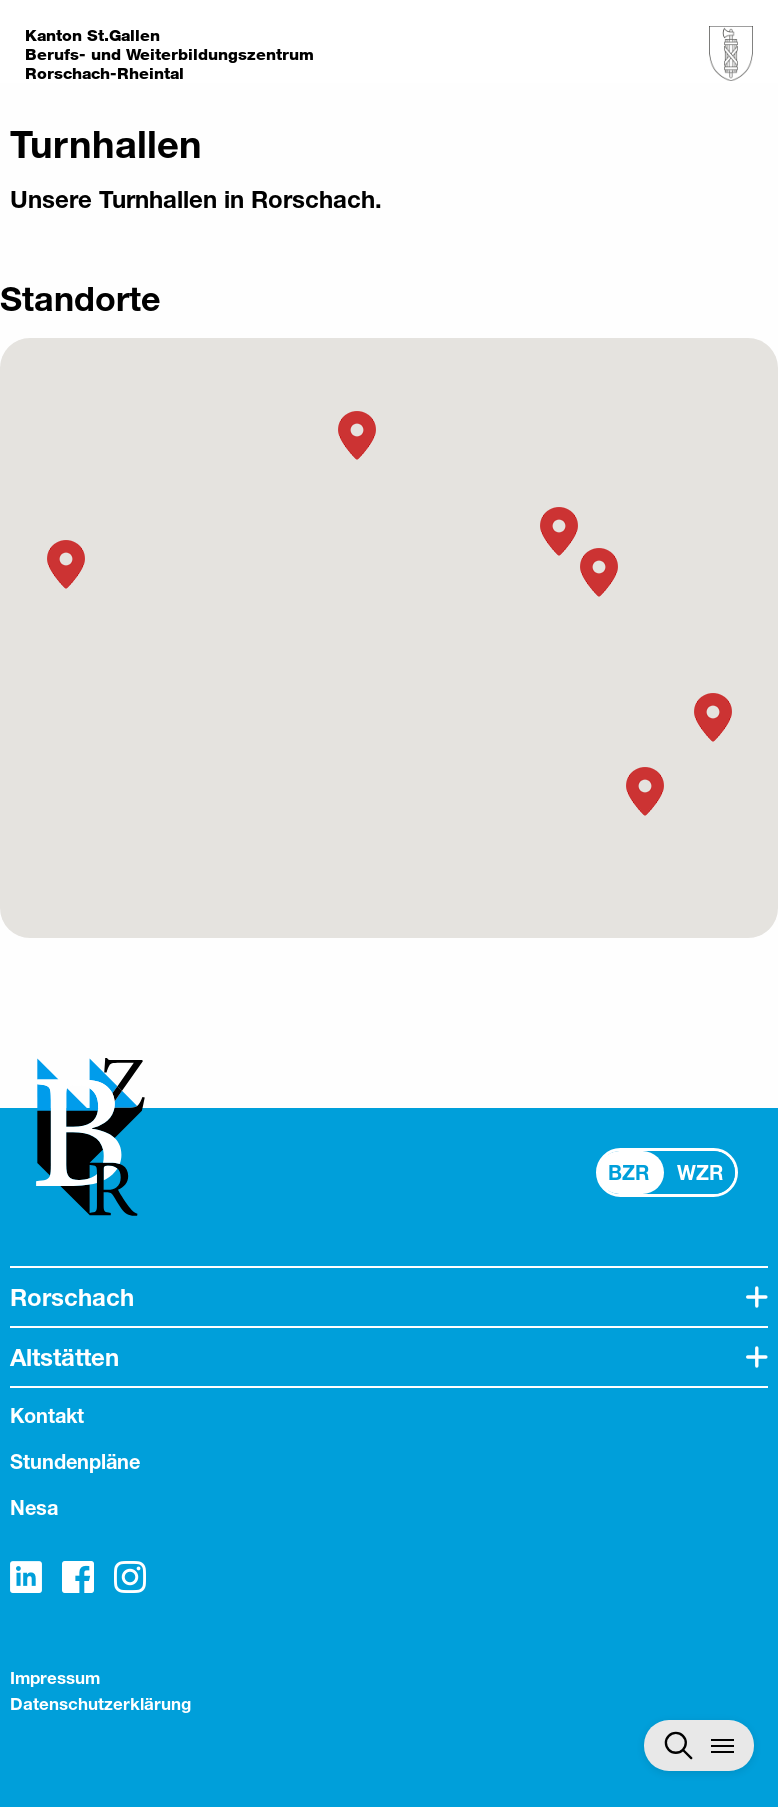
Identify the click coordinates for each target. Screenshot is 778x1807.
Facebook (78, 1577)
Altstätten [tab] (64, 1357)
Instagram (130, 1577)
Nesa (34, 1507)
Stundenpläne (75, 1461)
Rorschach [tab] (72, 1297)
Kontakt (47, 1415)
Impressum (55, 1677)
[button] (645, 791)
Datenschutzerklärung (100, 1703)
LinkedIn (26, 1577)
